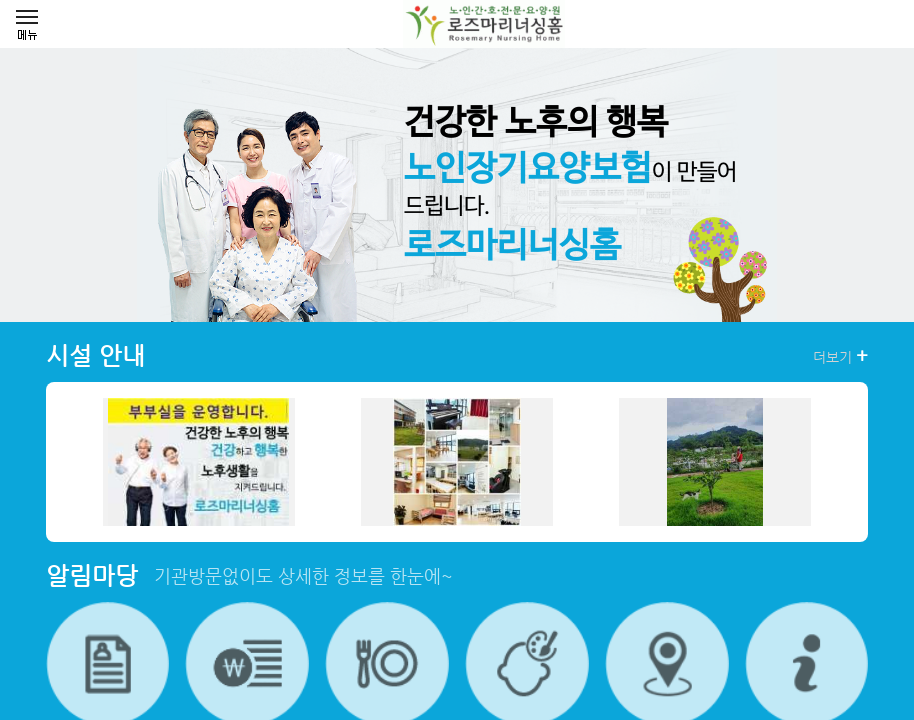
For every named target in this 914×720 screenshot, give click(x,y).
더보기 (840, 356)
